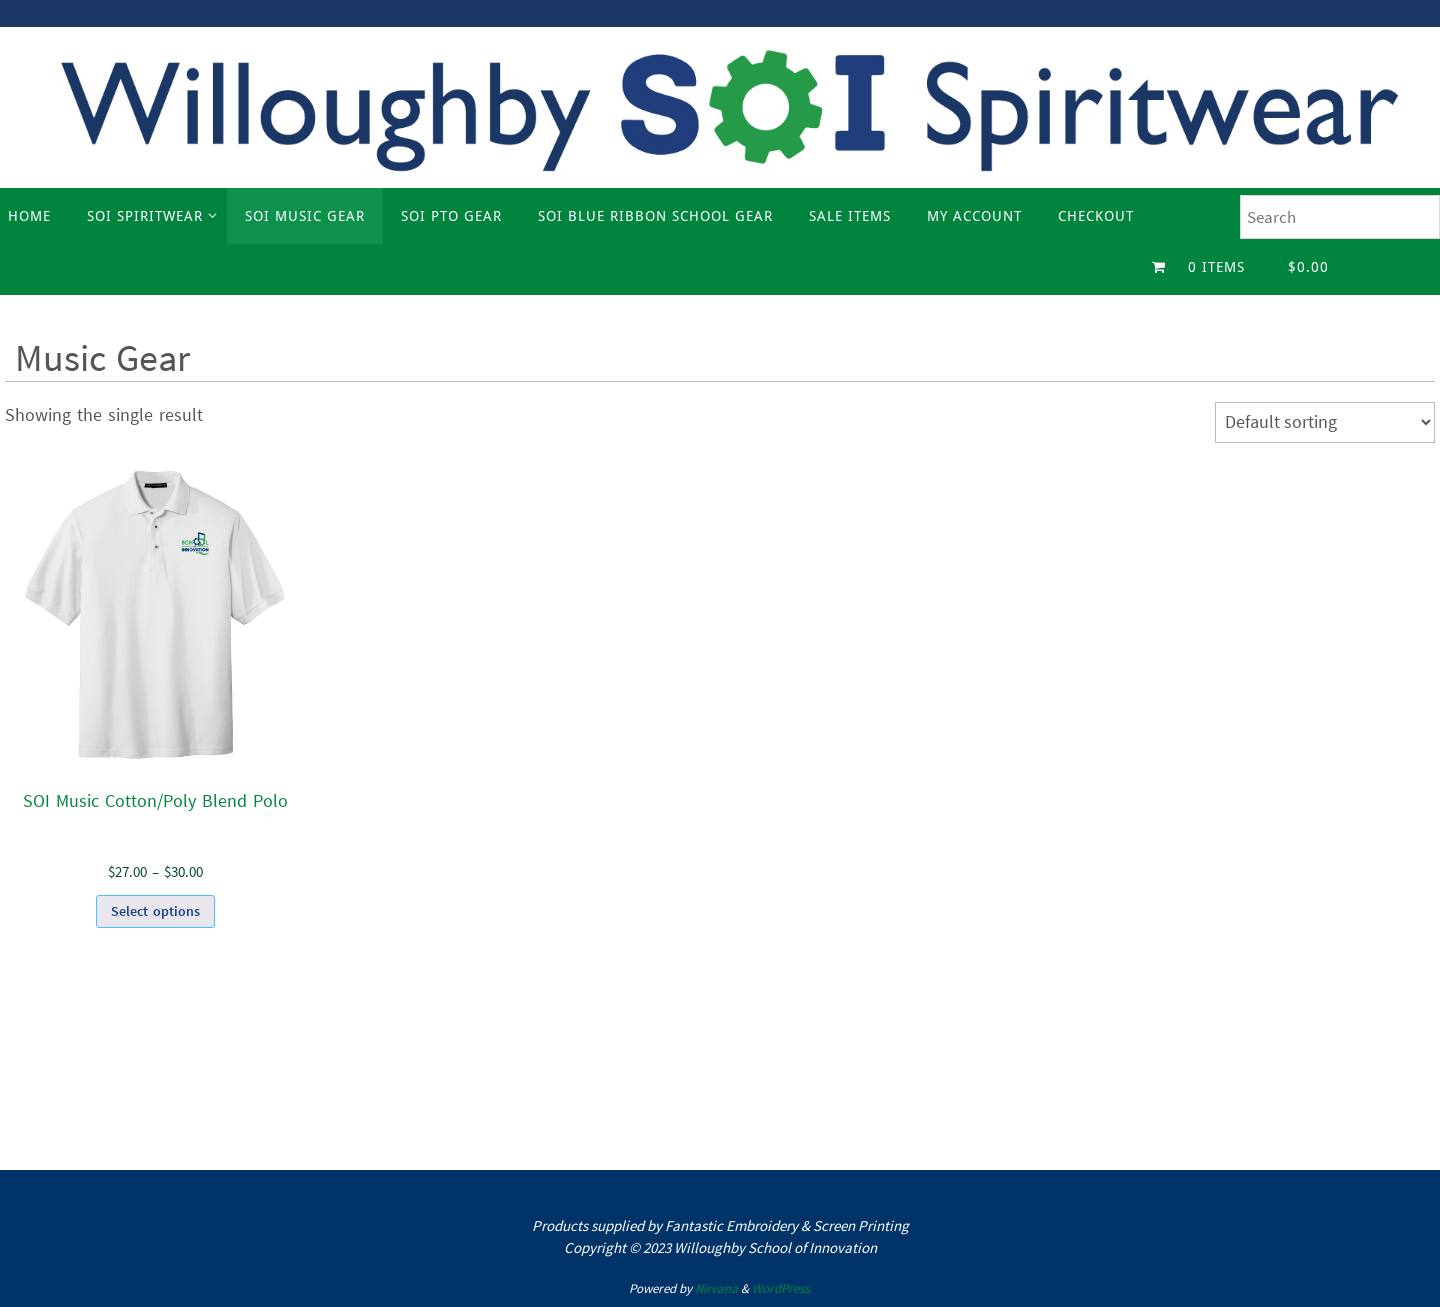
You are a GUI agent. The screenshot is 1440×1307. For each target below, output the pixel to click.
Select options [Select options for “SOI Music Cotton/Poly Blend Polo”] (155, 911)
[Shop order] (1325, 422)
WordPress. (782, 1288)
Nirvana (716, 1288)
